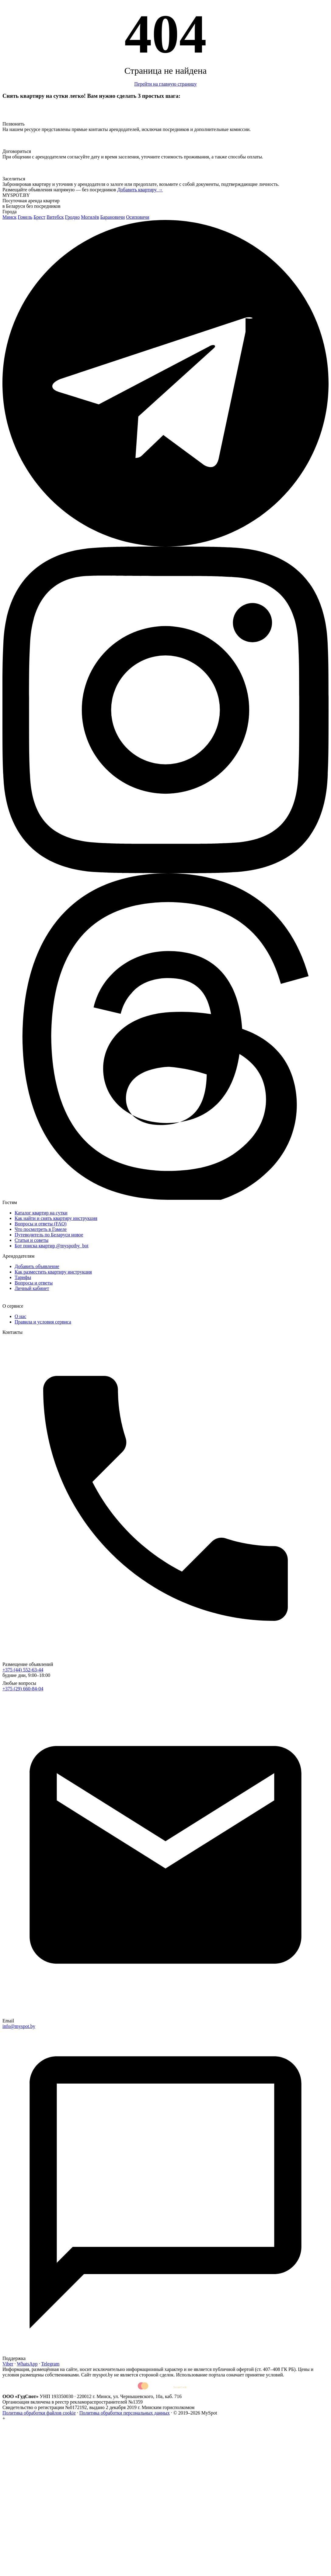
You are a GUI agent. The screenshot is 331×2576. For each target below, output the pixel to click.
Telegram (50, 2363)
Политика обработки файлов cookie (39, 2412)
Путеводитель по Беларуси (49, 1234)
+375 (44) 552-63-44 (22, 1669)
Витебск (55, 217)
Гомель (25, 217)
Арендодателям (18, 1256)
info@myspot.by (18, 2026)
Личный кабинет (32, 1288)
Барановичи (112, 217)
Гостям (9, 1202)
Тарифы (23, 1277)
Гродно (72, 217)
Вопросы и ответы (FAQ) (41, 1223)
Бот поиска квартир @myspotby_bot (52, 1245)
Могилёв (90, 217)
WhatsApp (27, 2363)
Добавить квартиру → (140, 189)
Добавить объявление (37, 1266)
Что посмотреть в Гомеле (41, 1229)
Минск (9, 217)
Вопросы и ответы (34, 1282)
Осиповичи (137, 217)
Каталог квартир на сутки (41, 1212)
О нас (20, 1316)
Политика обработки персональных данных (124, 2412)
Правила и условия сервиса (43, 1321)
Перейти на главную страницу (165, 84)
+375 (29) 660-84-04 (22, 1688)
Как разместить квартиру (53, 1271)
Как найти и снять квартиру (56, 1218)
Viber (7, 2363)
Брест (39, 217)
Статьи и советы (31, 1240)
